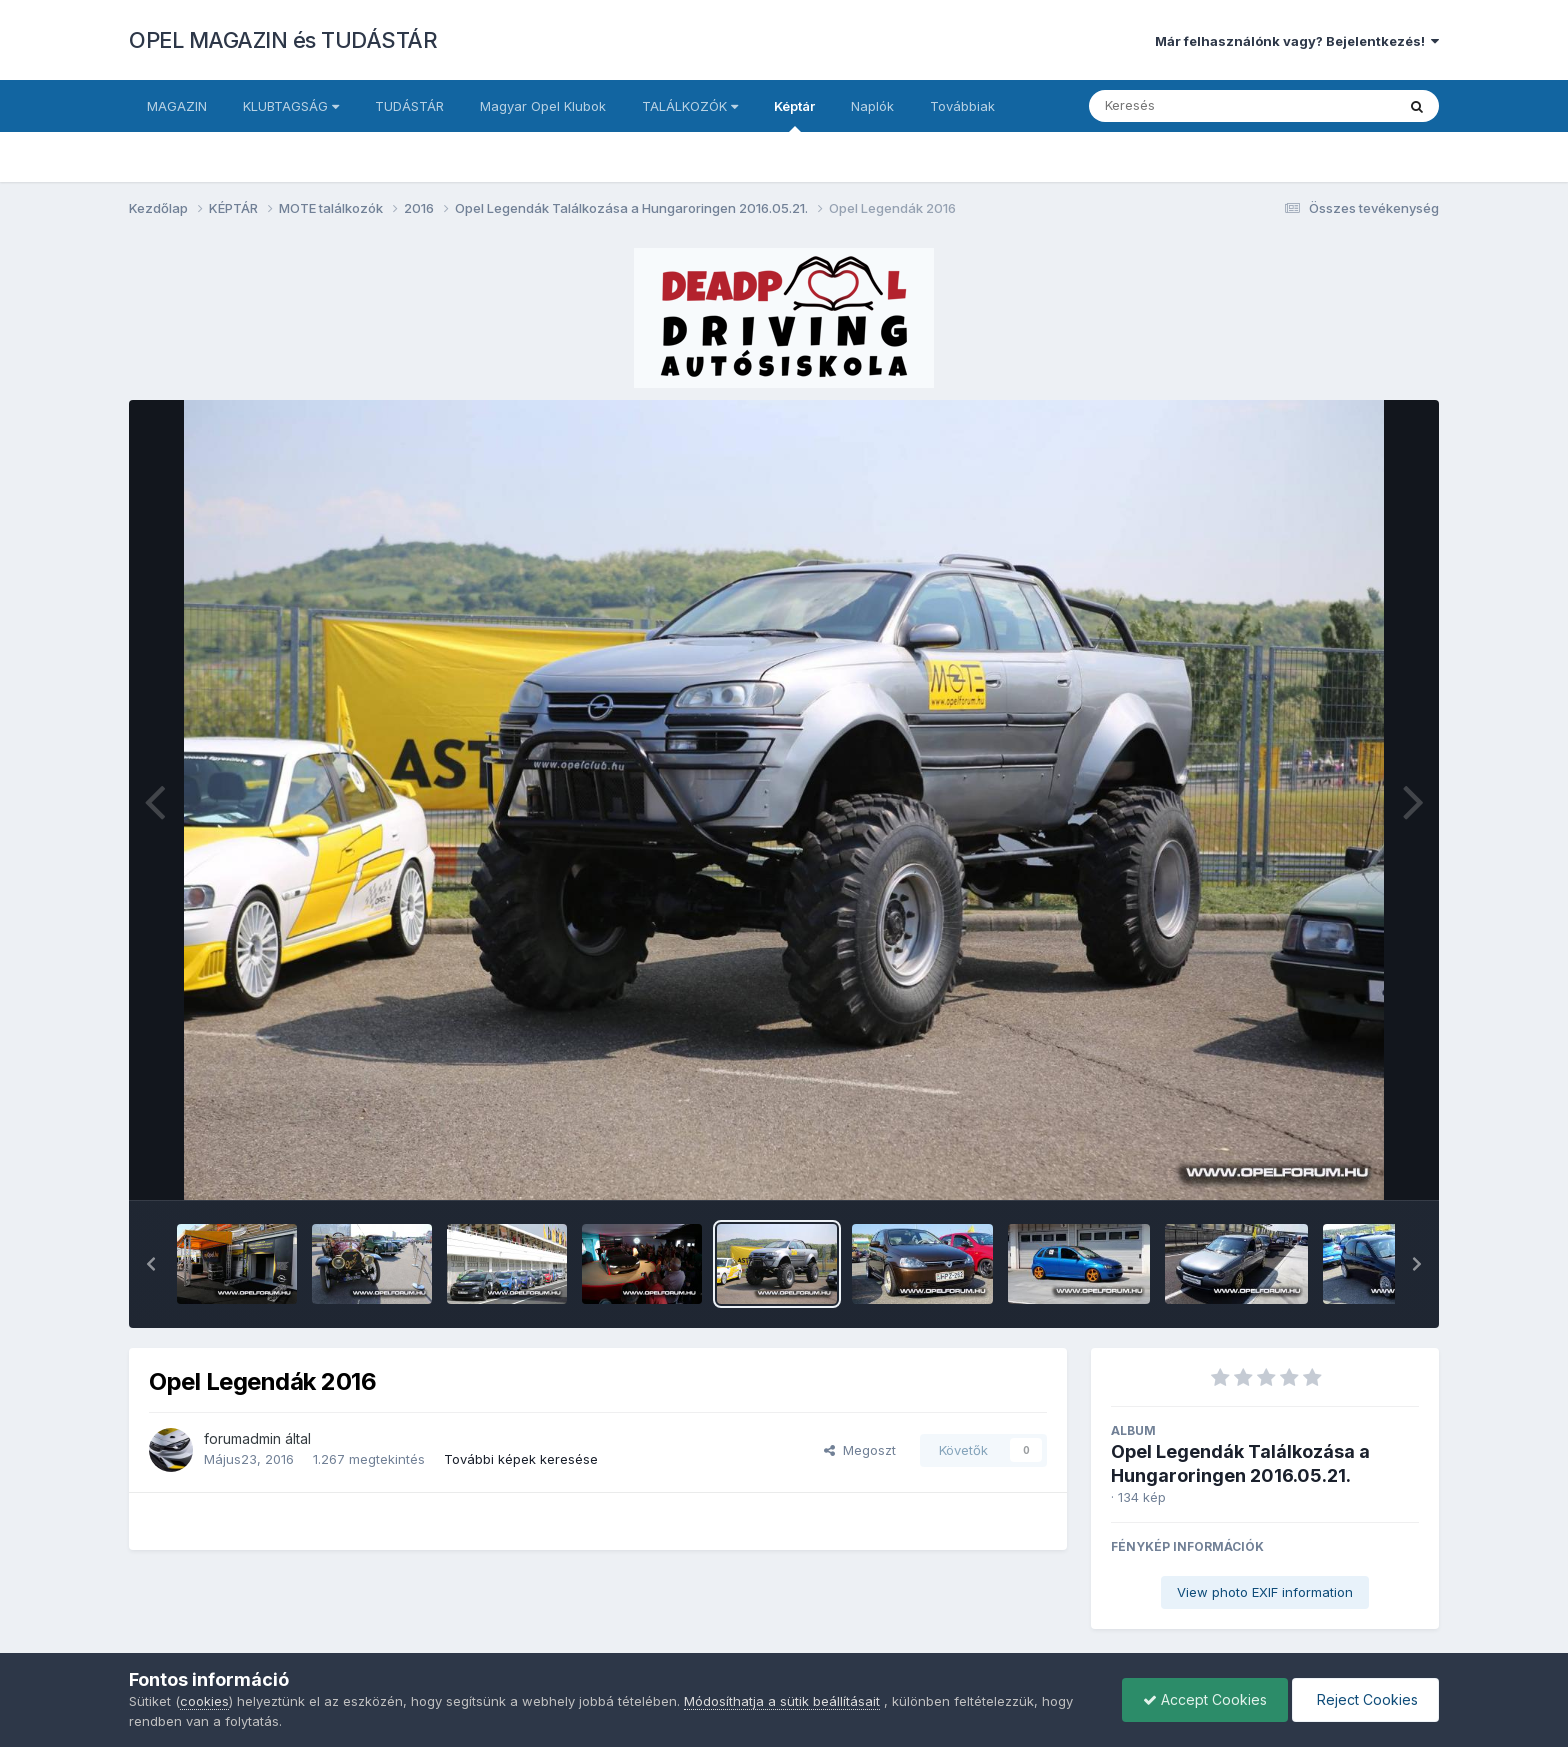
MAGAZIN (177, 106)
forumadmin (242, 1438)
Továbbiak (962, 106)
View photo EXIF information (1265, 1592)
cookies (204, 1701)
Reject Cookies (1365, 1699)
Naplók (872, 106)
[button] (151, 1264)
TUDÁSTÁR (409, 106)
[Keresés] (1187, 106)
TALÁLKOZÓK (690, 106)
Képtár (794, 115)
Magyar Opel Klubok (543, 106)
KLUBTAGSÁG (291, 106)
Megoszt (860, 1450)
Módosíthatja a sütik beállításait (782, 1701)
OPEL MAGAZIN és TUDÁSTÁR (283, 40)
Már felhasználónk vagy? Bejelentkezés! (1297, 41)
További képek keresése (521, 1459)
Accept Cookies (1205, 1699)
